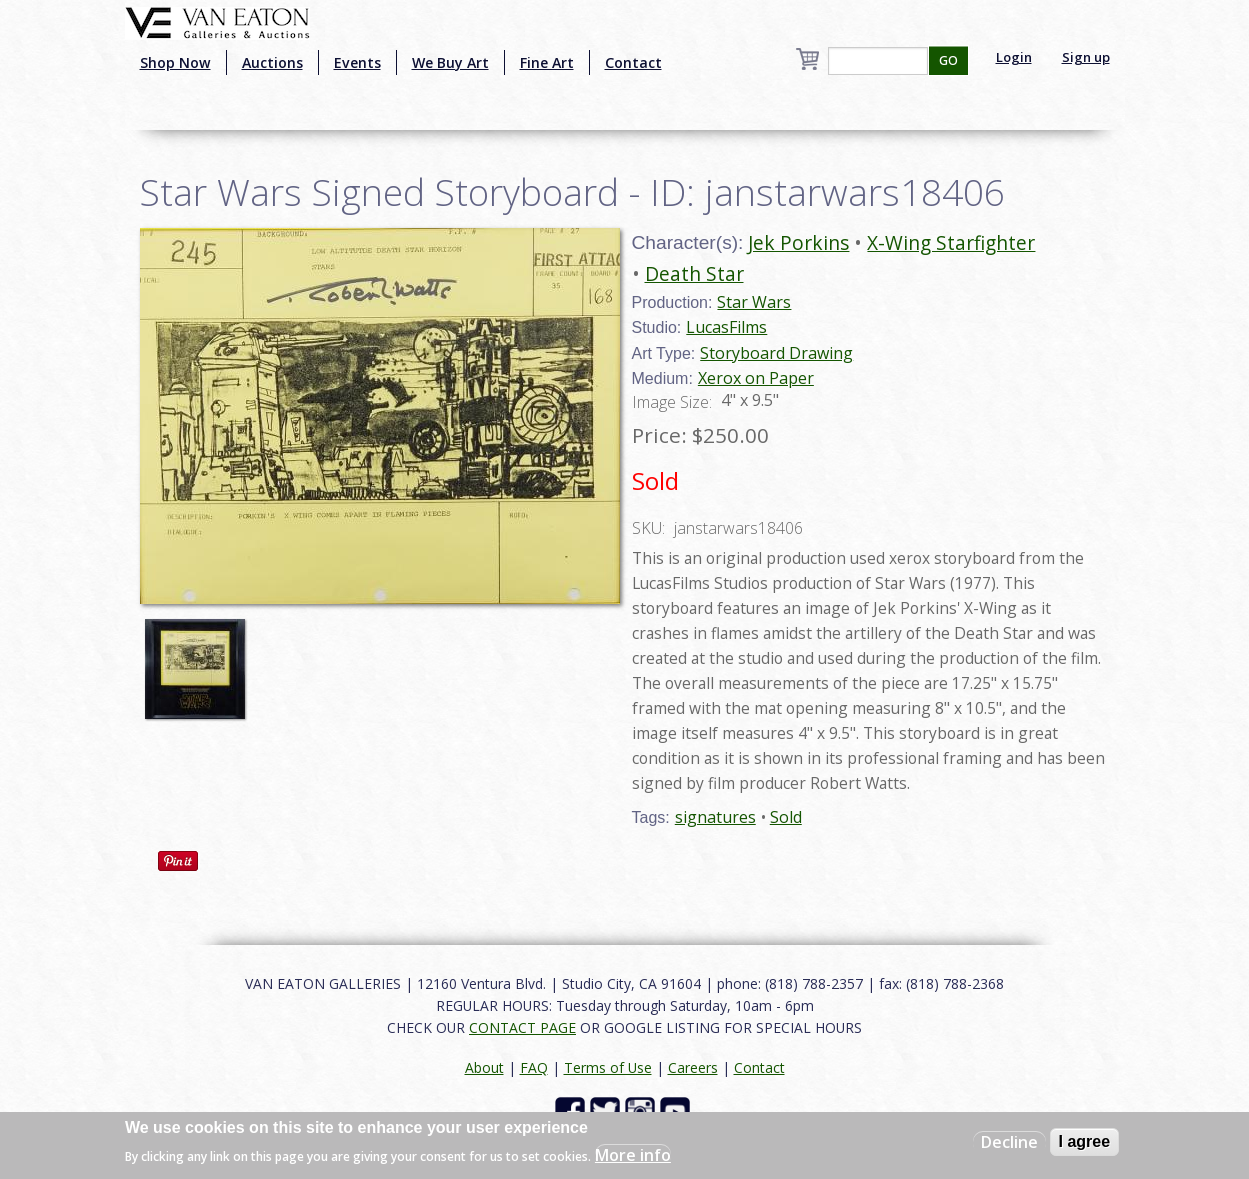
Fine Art (547, 62)
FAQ (534, 1067)
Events (357, 62)
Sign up (1086, 57)
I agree (1085, 1141)
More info (633, 1155)
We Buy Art (450, 62)
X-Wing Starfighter (951, 242)
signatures (715, 817)
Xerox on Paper (756, 378)
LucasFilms (726, 327)
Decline (1009, 1142)
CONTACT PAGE (522, 1027)
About (484, 1067)
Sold (786, 817)
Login (1014, 57)
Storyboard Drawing (776, 353)
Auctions (272, 62)
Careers (693, 1067)
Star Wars (754, 302)
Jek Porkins (798, 242)
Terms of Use (608, 1067)
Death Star (694, 273)
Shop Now (175, 62)
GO (948, 60)
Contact (633, 62)
